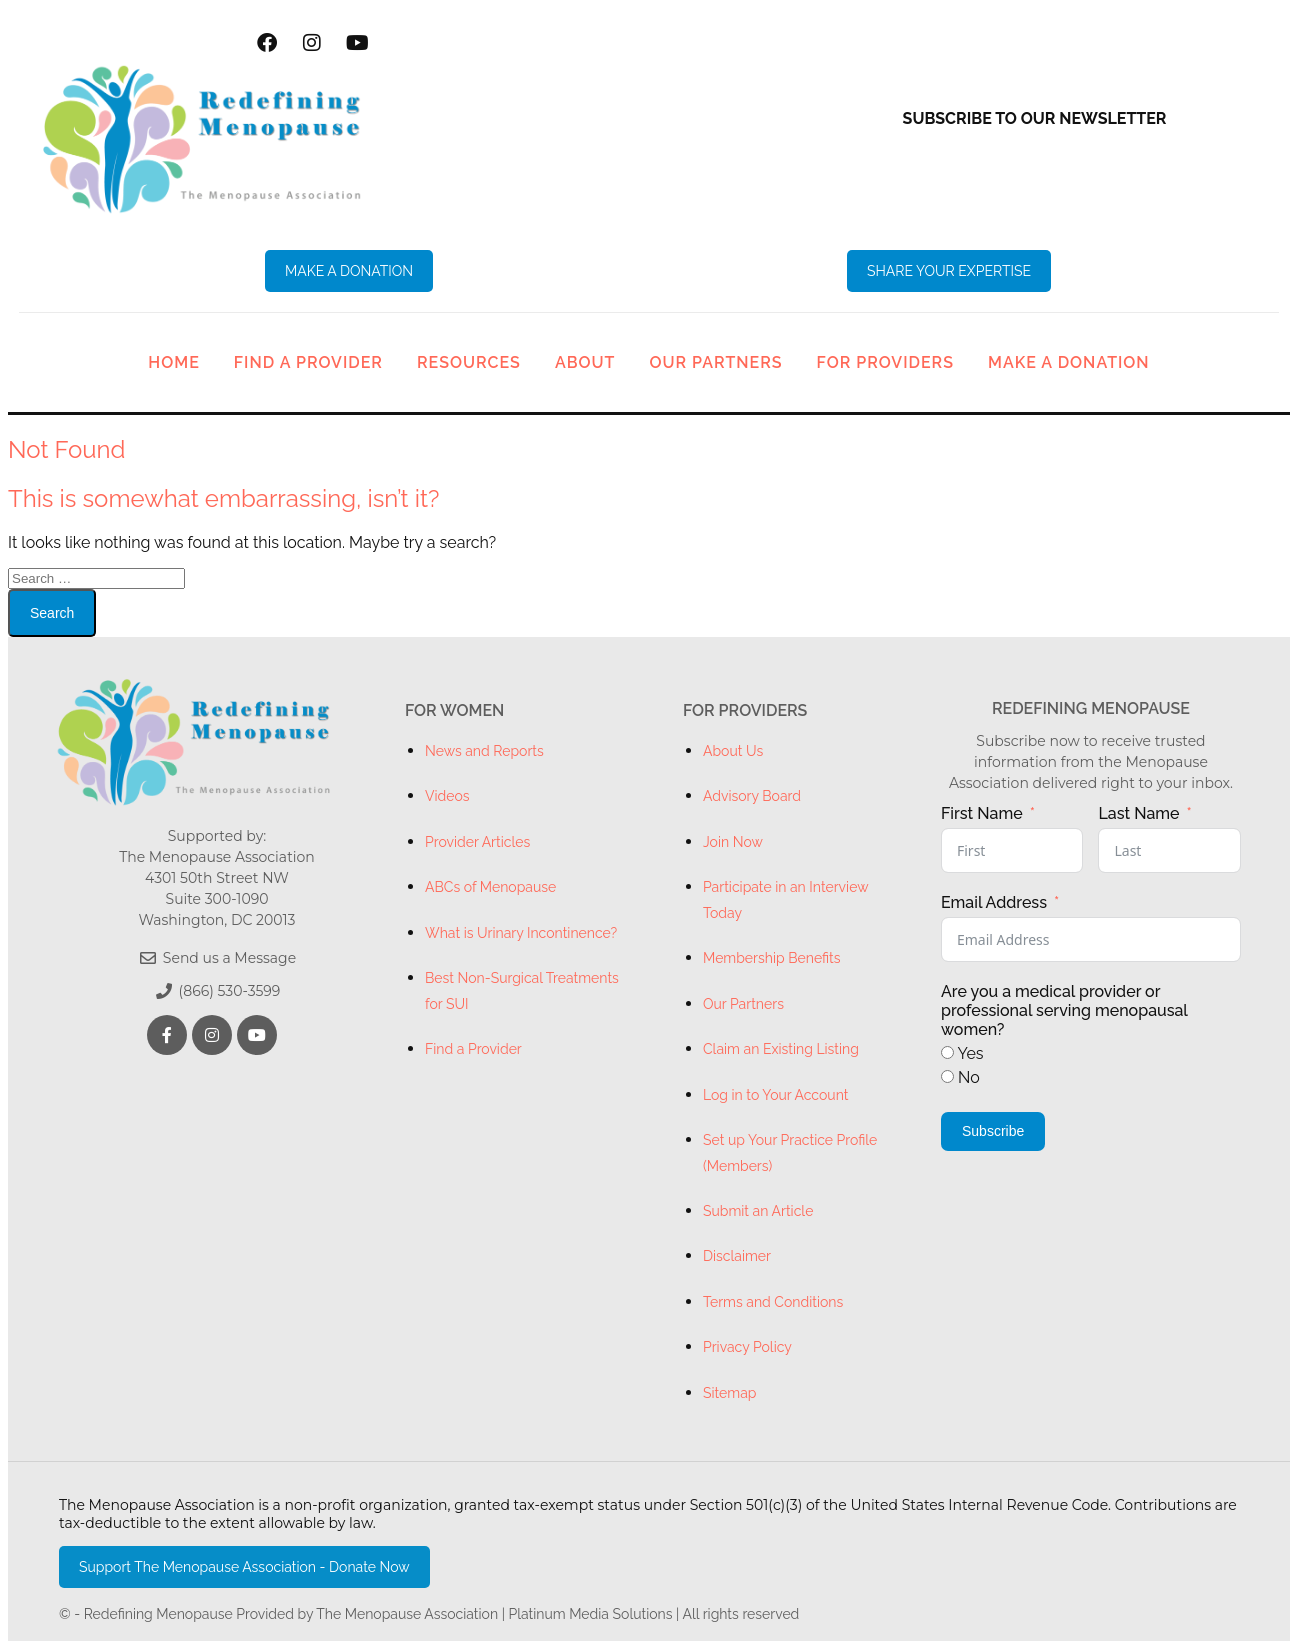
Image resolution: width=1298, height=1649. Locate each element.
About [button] (585, 362)
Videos (447, 796)
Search (52, 613)
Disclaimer (737, 1256)
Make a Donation (1069, 362)
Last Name (1138, 813)
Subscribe (993, 1131)
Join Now (733, 842)
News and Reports (484, 751)
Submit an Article (758, 1211)
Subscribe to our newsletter (1035, 118)
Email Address (994, 902)
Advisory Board (752, 796)
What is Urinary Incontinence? (521, 933)
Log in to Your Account (775, 1095)
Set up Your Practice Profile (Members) (790, 1152)
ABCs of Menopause (490, 887)
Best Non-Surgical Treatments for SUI (522, 990)
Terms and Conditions (773, 1302)
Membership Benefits (772, 958)
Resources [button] (469, 362)
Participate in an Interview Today (785, 899)
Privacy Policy (747, 1347)
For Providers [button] (885, 362)
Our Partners (715, 362)
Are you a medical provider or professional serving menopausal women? (1064, 1010)
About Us (733, 751)
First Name (982, 813)
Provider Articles (477, 842)
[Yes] (947, 1052)
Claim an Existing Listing (781, 1049)
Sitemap (729, 1393)
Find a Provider (308, 362)
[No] (947, 1076)
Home (174, 362)
